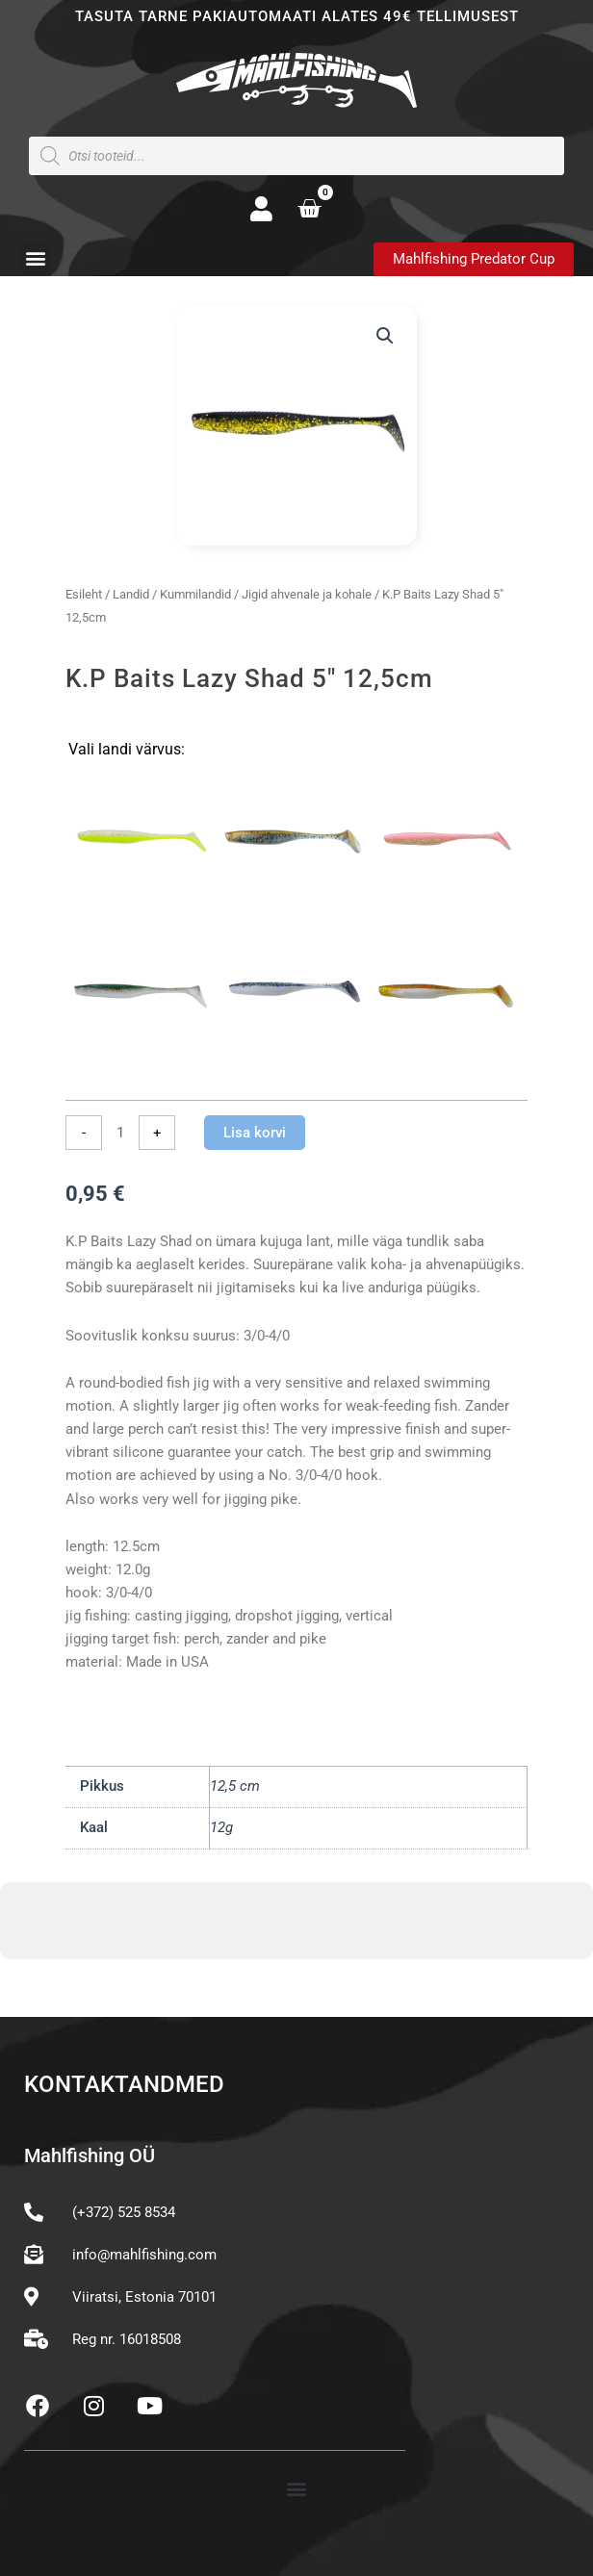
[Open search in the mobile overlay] (296, 156)
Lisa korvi (254, 1132)
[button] (35, 258)
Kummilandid (195, 594)
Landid (131, 594)
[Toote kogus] (120, 1132)
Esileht (83, 594)
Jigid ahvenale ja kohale (307, 594)
